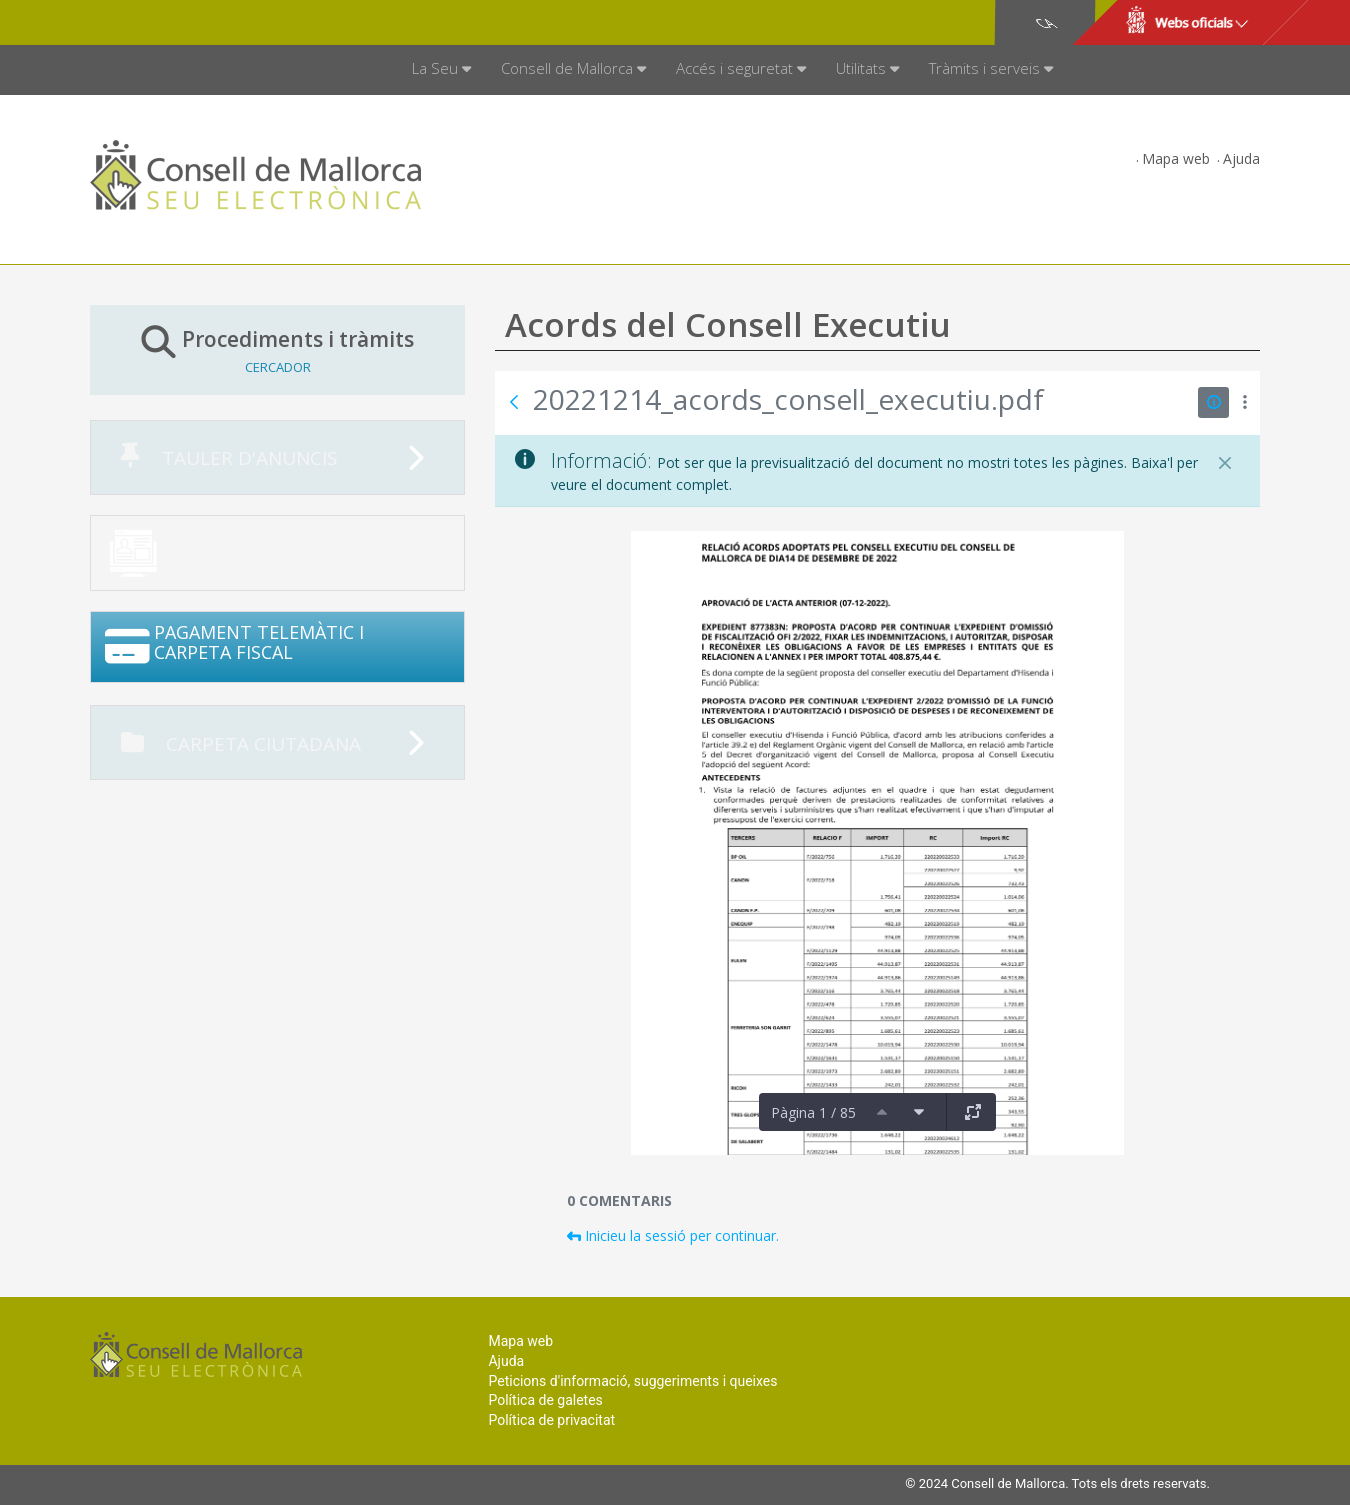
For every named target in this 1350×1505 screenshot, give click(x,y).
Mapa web (1176, 158)
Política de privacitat (551, 1420)
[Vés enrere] (514, 402)
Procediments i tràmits (277, 349)
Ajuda (1241, 158)
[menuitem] (441, 70)
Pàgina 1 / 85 (813, 1112)
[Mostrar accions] (1244, 402)
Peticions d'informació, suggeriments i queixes (632, 1381)
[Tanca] (1225, 463)
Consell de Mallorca (158, 23)
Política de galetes (545, 1400)
